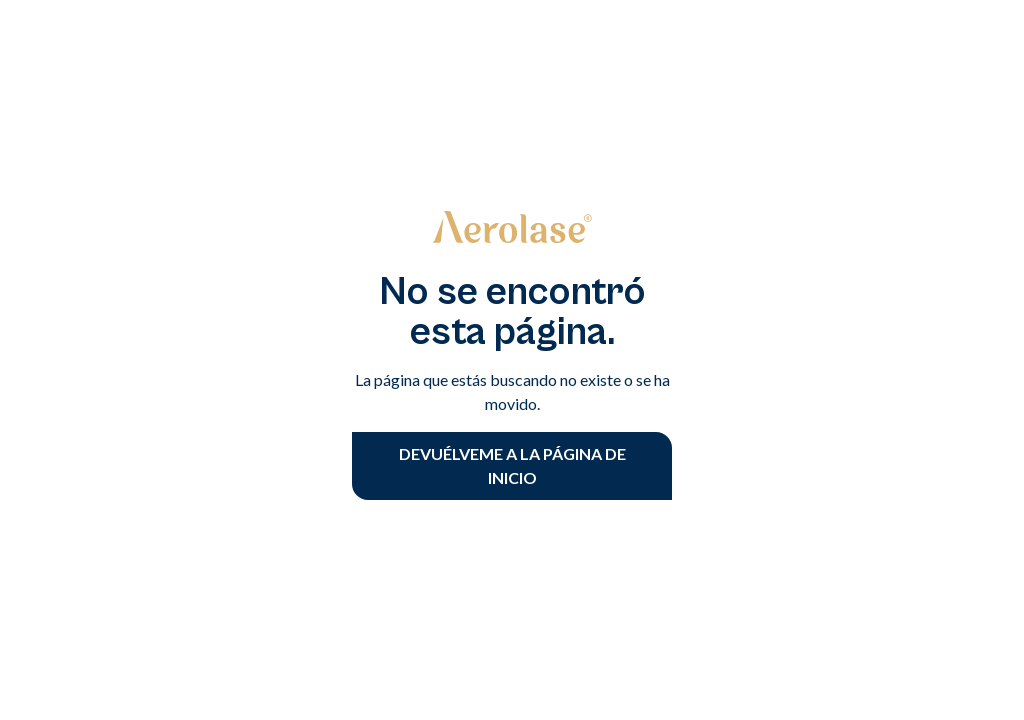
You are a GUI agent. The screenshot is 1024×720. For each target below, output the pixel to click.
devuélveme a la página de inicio (512, 465)
